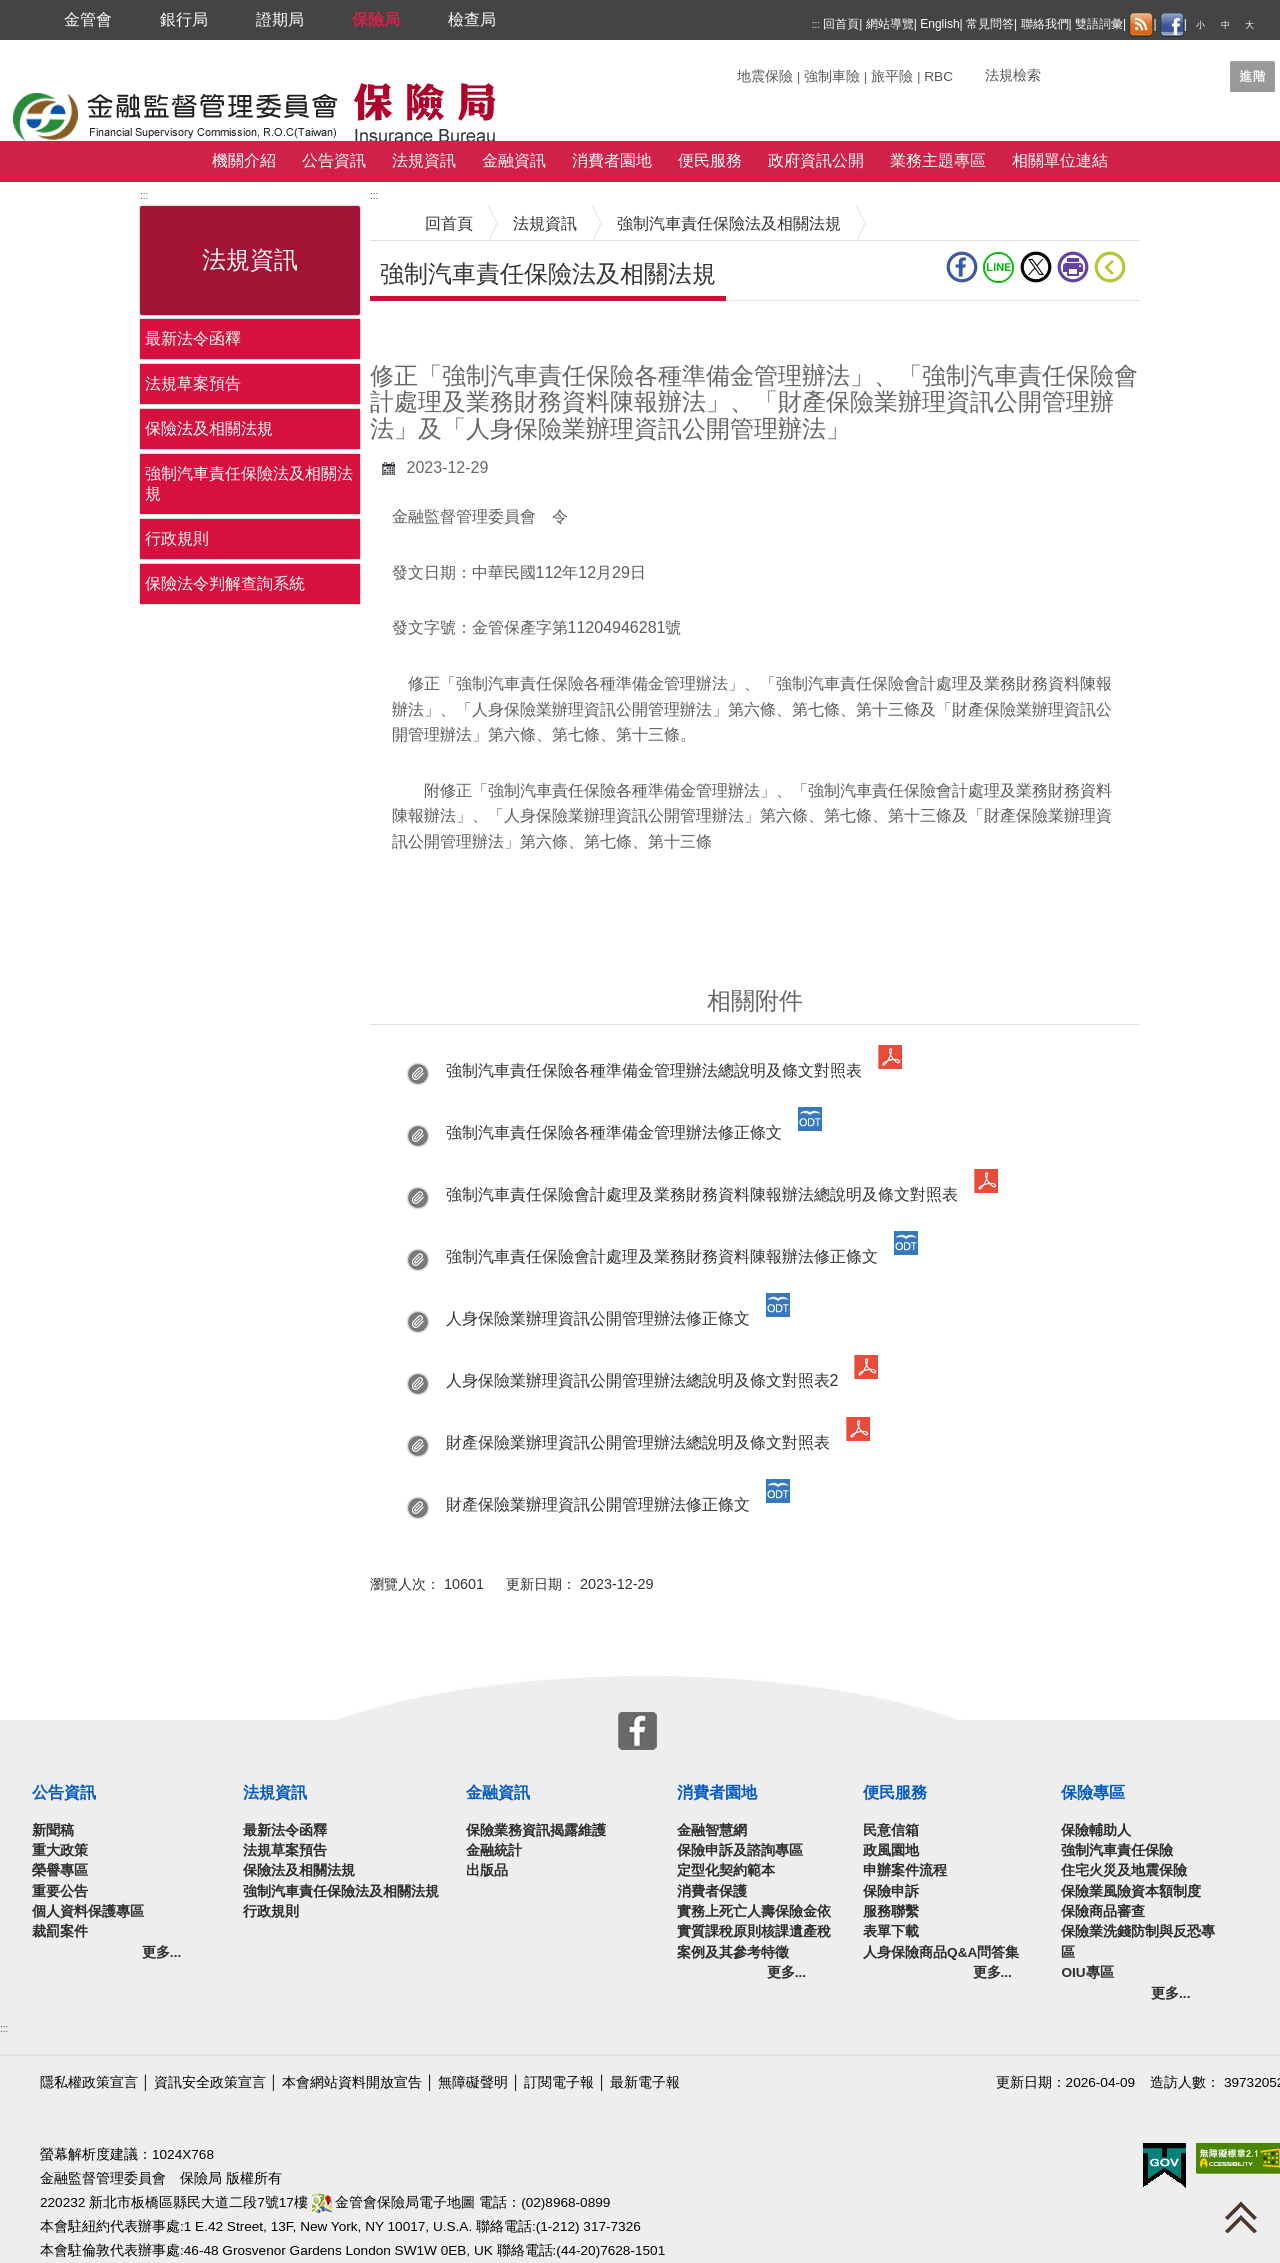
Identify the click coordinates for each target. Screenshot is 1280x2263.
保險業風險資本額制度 (1131, 1891)
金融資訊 (514, 160)
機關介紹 (244, 160)
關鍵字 (758, 68)
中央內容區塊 (418, 331)
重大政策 (60, 1850)
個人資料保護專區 (88, 1911)
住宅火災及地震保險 (1124, 1870)
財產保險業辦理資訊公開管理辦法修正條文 (598, 1504)
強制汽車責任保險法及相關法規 (249, 483)
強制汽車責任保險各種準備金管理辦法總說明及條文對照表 (654, 1070)
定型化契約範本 (726, 1870)
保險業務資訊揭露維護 (536, 1830)
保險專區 (1093, 1792)
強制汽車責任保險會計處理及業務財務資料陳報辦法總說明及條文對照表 (702, 1194)
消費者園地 (612, 160)
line (999, 267)
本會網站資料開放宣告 (352, 2082)
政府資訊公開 (816, 160)
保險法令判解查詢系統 (225, 583)
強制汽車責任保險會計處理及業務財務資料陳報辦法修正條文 (662, 1256)
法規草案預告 (193, 383)
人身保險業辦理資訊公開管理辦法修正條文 (598, 1318)
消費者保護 (712, 1891)
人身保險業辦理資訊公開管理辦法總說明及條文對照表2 (642, 1380)
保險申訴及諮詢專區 (740, 1850)
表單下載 (891, 1931)
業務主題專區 (938, 160)
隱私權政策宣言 (89, 2082)
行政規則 (177, 538)
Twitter (1036, 267)
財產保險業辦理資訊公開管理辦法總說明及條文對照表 (638, 1442)
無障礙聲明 (473, 2082)
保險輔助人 (1096, 1830)
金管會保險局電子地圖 (394, 2202)
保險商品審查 (1103, 1911)
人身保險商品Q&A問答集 (941, 1952)
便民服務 (710, 160)
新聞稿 (53, 1830)
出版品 (487, 1870)
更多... (161, 1952)
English (939, 24)
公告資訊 (334, 160)
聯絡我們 (1045, 24)
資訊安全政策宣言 (210, 2082)
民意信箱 (891, 1830)
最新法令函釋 (193, 338)
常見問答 (990, 24)
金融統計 (494, 1850)
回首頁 (841, 24)
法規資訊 (424, 160)
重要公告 (60, 1891)
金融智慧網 (712, 1830)
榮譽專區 (60, 1870)
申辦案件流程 (905, 1870)
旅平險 (892, 76)
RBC (938, 76)
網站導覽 (890, 24)
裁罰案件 (60, 1931)
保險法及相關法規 (209, 428)
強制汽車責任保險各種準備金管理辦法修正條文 (614, 1132)
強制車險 (832, 76)
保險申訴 (891, 1891)
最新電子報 (645, 2082)
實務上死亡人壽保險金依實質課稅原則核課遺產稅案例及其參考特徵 (754, 1932)
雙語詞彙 (1099, 24)
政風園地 (891, 1850)
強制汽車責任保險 (1117, 1850)
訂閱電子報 (559, 2082)
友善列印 (1073, 267)
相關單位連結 (1060, 160)
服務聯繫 (891, 1911)
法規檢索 (1013, 75)
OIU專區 (1087, 1972)
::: (816, 24)
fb (962, 267)
